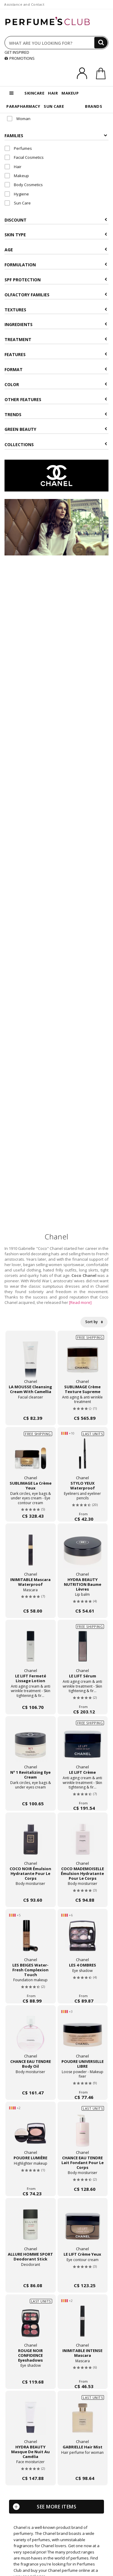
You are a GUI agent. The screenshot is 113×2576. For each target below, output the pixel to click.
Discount (56, 220)
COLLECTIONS (56, 444)
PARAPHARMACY (23, 106)
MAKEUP (70, 93)
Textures (56, 310)
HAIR (53, 93)
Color (56, 384)
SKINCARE (34, 93)
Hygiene (17, 194)
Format (56, 369)
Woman (18, 118)
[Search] (101, 42)
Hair (13, 166)
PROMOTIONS (20, 58)
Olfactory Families (56, 295)
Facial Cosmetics (24, 157)
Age (56, 249)
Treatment (56, 339)
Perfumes (18, 148)
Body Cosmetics (24, 184)
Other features (56, 399)
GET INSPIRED (17, 52)
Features (56, 354)
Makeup (17, 175)
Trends (56, 414)
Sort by (94, 1321)
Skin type (56, 234)
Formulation (56, 265)
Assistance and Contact (24, 4)
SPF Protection (56, 280)
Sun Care (18, 203)
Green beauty (56, 429)
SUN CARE (54, 106)
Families (56, 135)
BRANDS (93, 106)
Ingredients (56, 324)
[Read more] (80, 1302)
